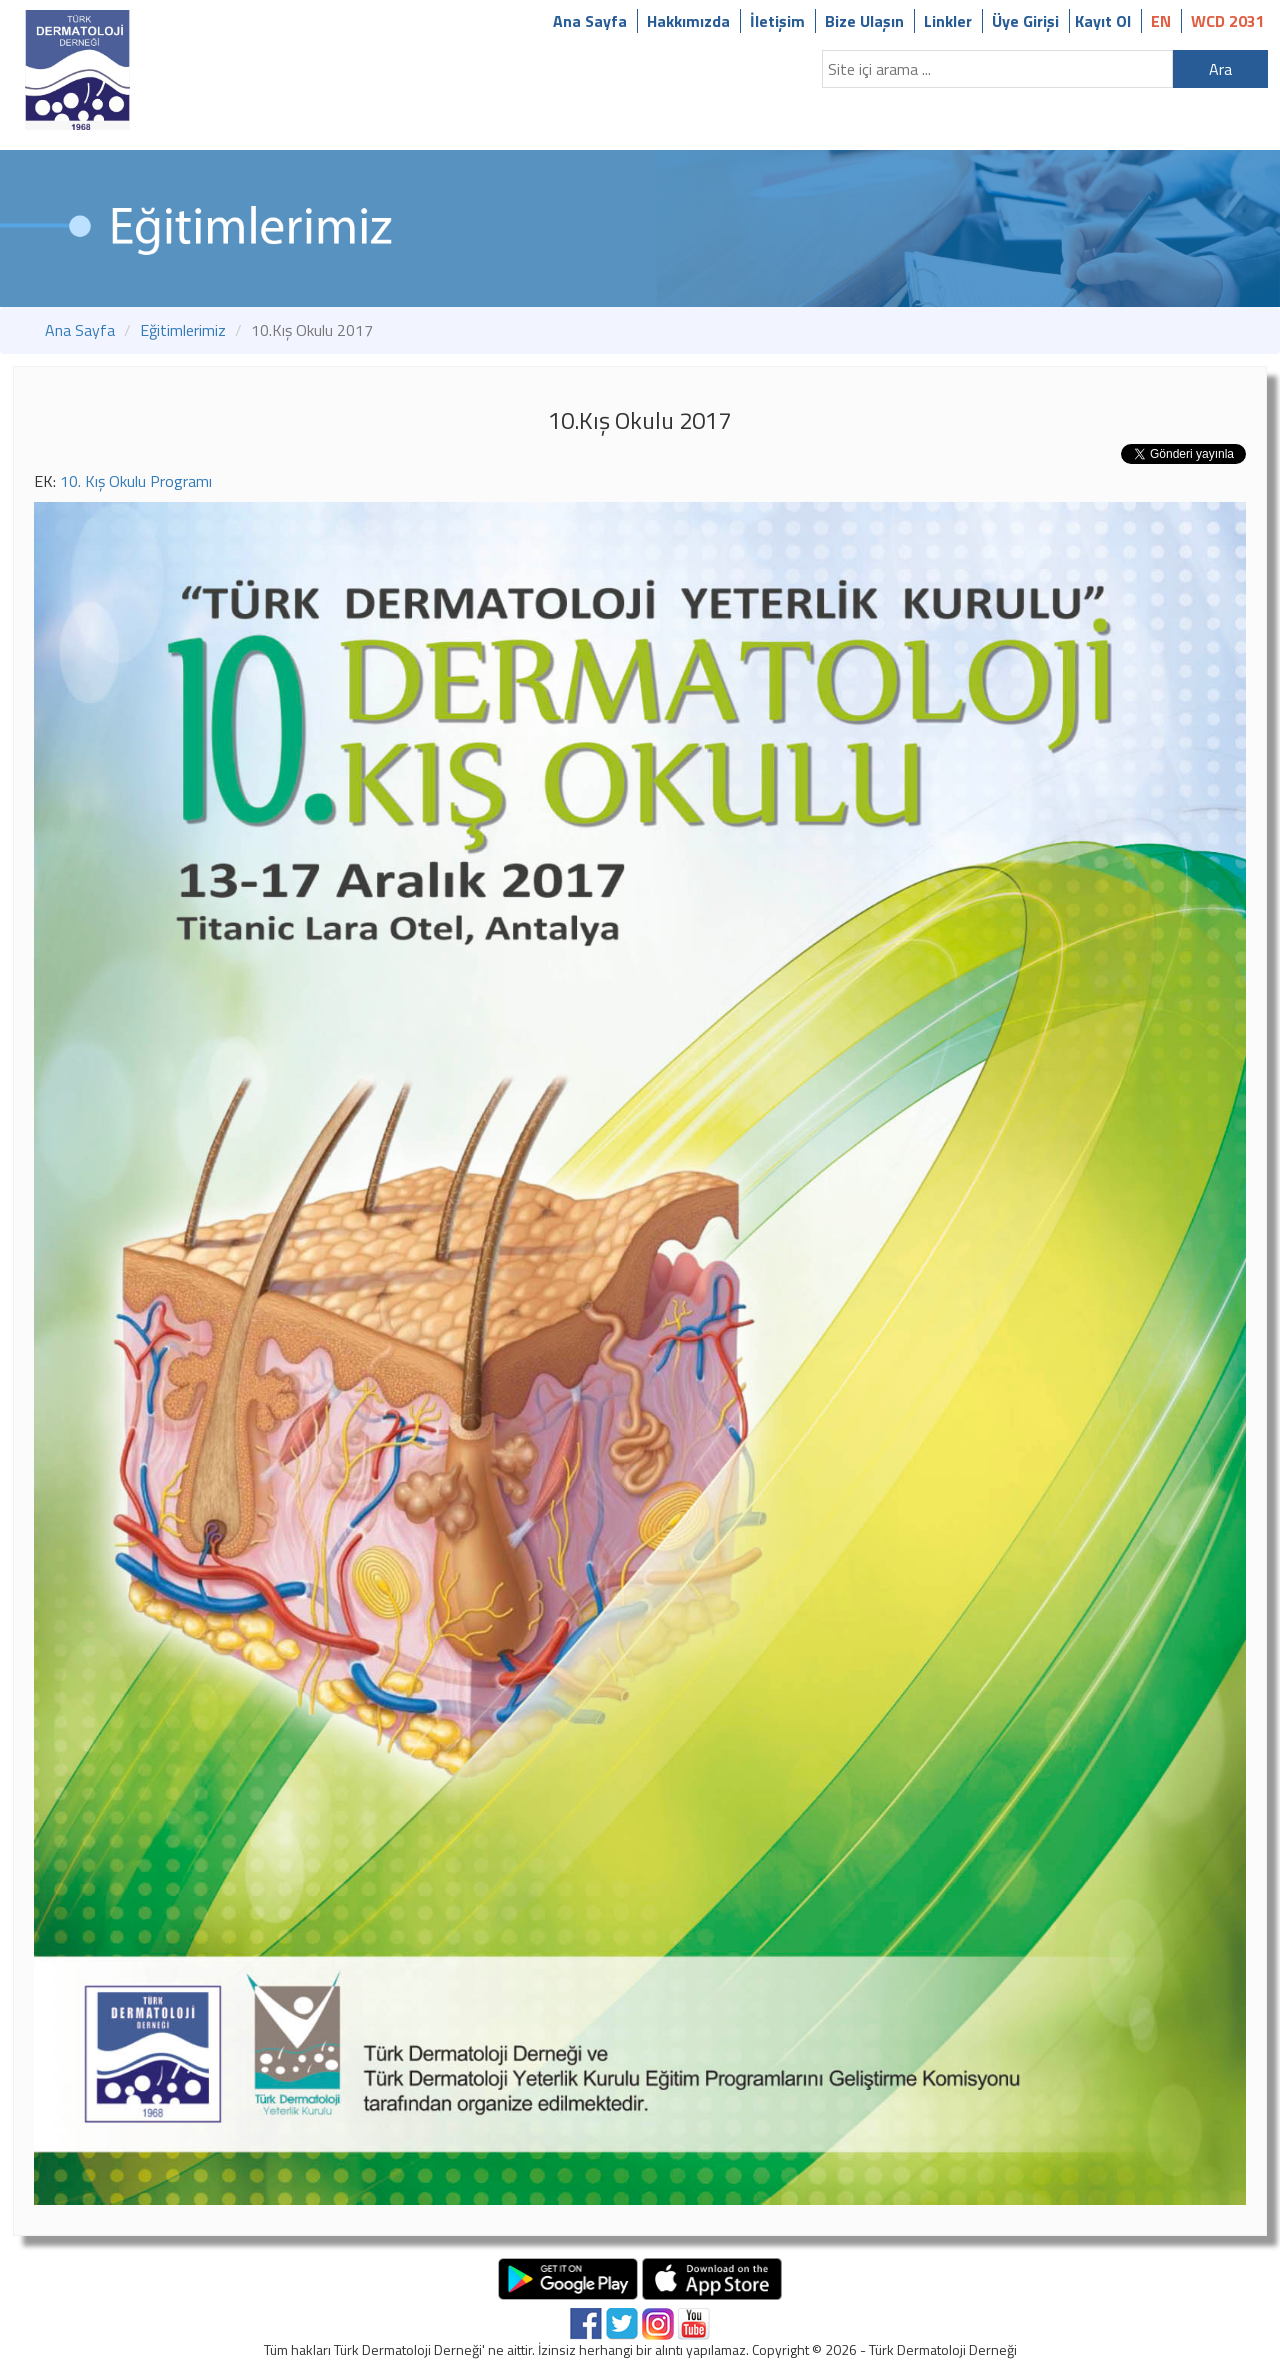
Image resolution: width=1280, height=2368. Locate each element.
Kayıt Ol (1103, 21)
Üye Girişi (1025, 21)
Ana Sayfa (590, 21)
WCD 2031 (1228, 21)
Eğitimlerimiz (183, 330)
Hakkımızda (688, 21)
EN (1161, 21)
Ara (1220, 69)
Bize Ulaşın (864, 21)
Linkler (948, 21)
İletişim (777, 21)
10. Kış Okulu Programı (136, 481)
